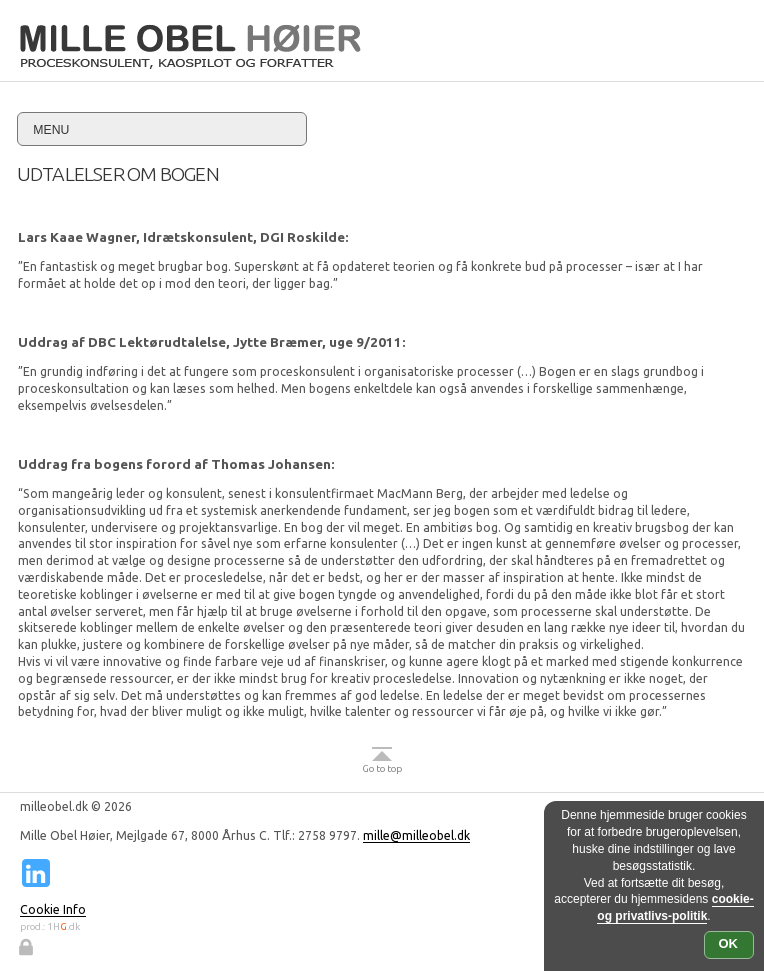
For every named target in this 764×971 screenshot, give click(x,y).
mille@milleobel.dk (416, 835)
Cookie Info (53, 909)
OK (729, 943)
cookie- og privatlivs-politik (675, 907)
